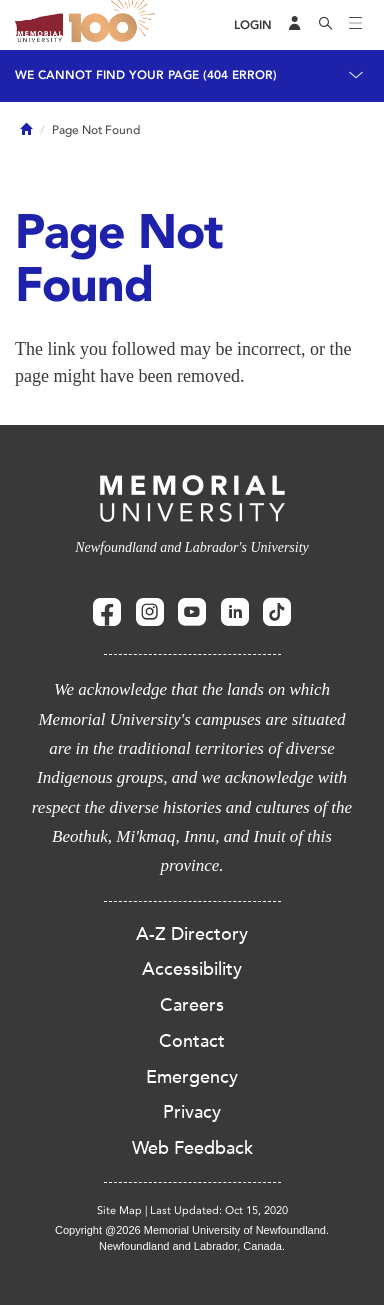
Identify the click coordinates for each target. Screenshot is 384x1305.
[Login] (253, 25)
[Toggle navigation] (356, 25)
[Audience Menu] (295, 25)
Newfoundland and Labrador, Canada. (192, 1246)
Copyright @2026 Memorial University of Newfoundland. (192, 1230)
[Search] (326, 25)
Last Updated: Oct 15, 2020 (219, 1210)
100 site (115, 25)
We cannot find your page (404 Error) (146, 75)
